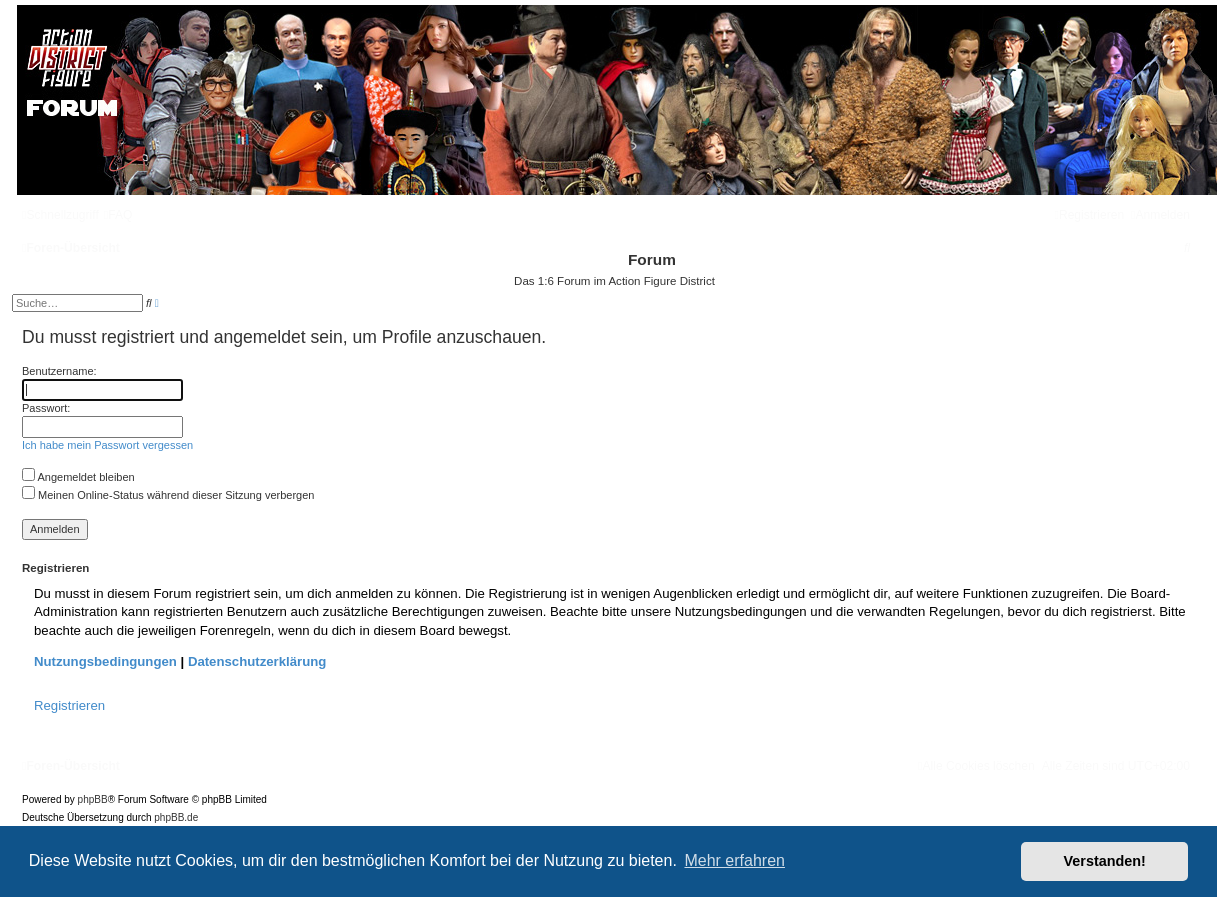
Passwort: (46, 408)
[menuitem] (118, 215)
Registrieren (69, 705)
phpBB (93, 799)
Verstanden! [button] (1105, 861)
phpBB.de (176, 817)
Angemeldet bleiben (78, 477)
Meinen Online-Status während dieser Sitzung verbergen (168, 495)
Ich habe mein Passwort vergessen (107, 445)
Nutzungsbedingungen (105, 661)
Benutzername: (59, 371)
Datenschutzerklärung (257, 661)
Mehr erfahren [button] (734, 860)
